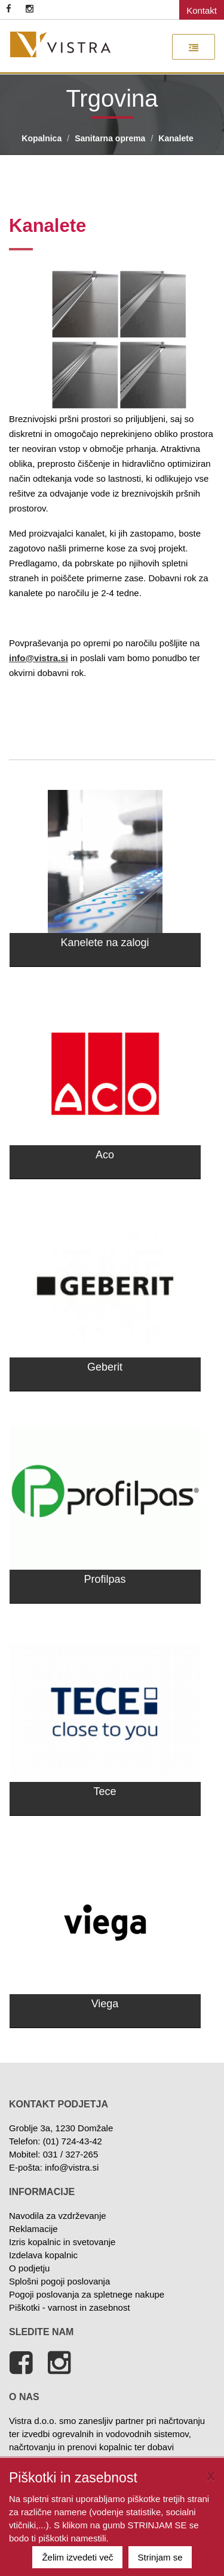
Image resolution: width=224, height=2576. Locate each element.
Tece (104, 1791)
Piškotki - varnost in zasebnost (69, 2307)
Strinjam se (160, 2557)
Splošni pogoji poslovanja (59, 2281)
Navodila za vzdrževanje (57, 2216)
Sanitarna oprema (110, 138)
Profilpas (104, 1579)
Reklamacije (33, 2229)
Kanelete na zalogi (104, 942)
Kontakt (201, 10)
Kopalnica (42, 138)
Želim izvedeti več (77, 2557)
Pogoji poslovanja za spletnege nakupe (86, 2294)
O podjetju (29, 2268)
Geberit (104, 1367)
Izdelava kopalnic (43, 2255)
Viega (105, 2004)
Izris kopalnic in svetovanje (62, 2242)
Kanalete (175, 138)
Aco (105, 1155)
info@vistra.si (72, 2167)
